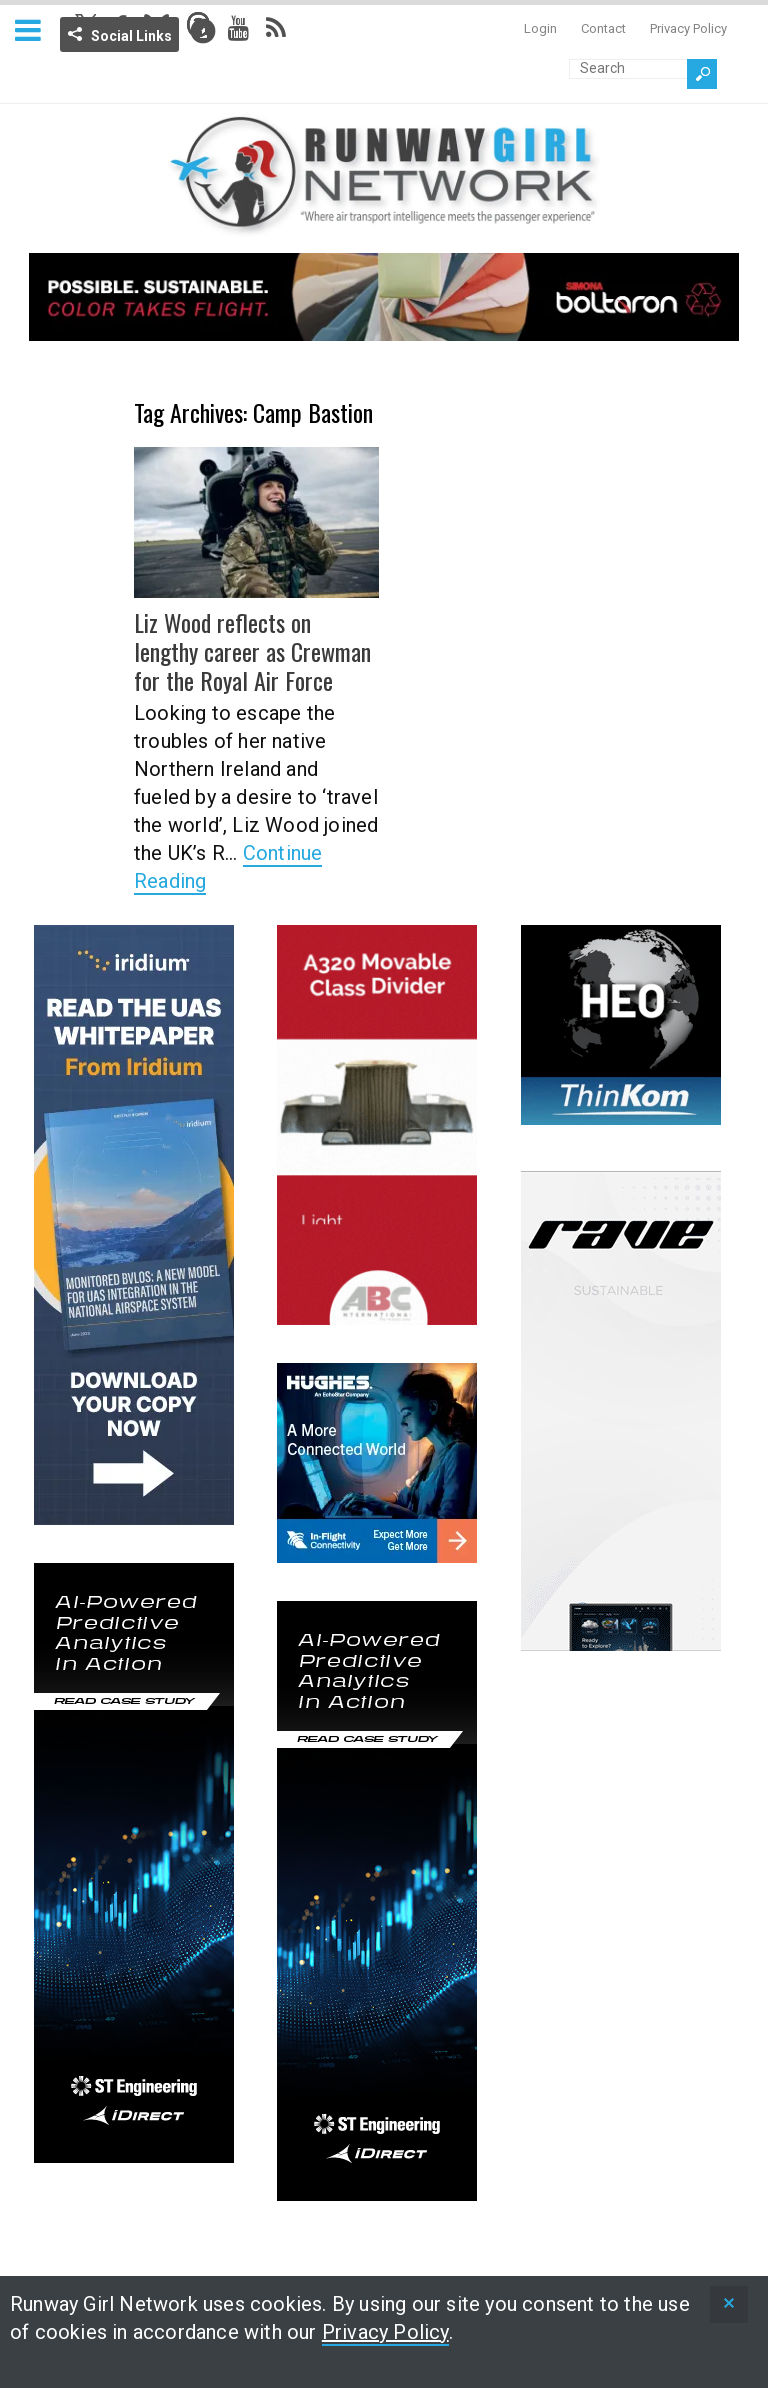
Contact (603, 28)
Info (203, 31)
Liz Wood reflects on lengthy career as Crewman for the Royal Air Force (252, 651)
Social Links (131, 36)
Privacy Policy (688, 28)
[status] (729, 2304)
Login (540, 28)
